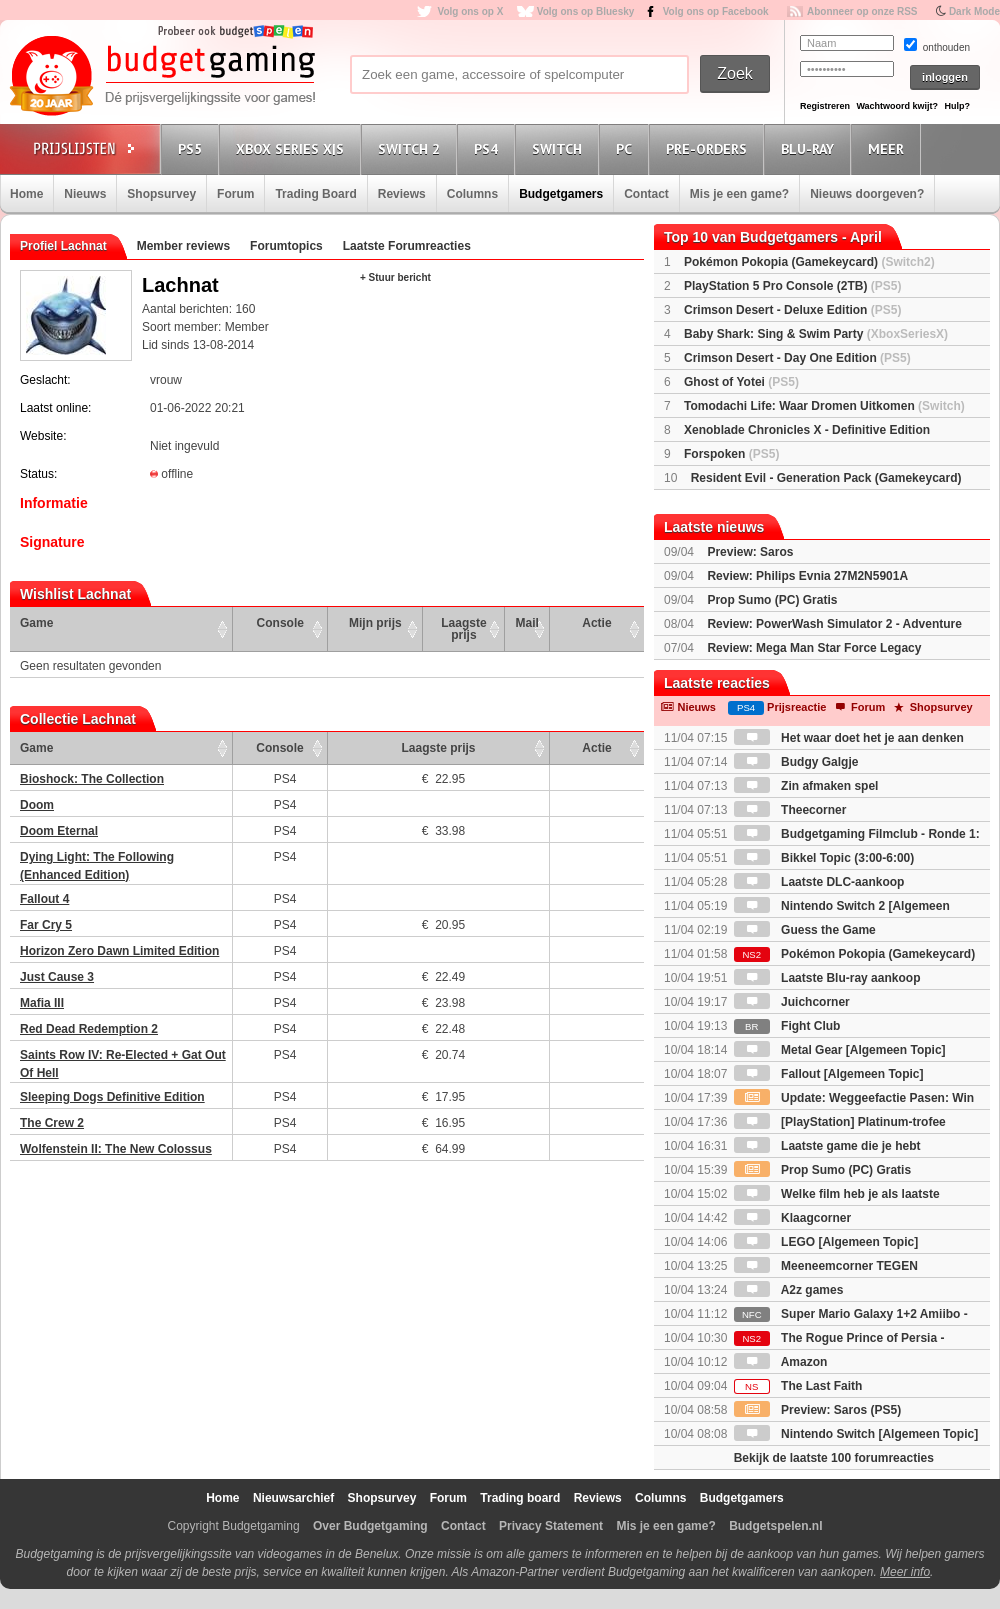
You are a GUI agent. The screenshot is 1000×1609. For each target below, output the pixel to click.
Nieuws (85, 194)
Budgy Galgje (796, 762)
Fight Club (787, 1026)
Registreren (825, 106)
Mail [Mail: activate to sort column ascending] (527, 623)
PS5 (193, 148)
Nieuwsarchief (293, 1498)
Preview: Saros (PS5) (817, 1410)
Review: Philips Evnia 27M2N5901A (807, 576)
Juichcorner (792, 1002)
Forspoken (731, 454)
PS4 (489, 148)
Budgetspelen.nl (775, 1526)
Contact (646, 194)
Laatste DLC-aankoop (819, 882)
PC (627, 148)
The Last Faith (798, 1386)
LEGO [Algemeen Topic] (826, 1242)
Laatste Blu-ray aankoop (827, 978)
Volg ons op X (470, 11)
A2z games (789, 1290)
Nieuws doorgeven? (867, 194)
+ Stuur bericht (395, 277)
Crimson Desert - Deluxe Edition (792, 310)
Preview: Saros (750, 552)
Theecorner (790, 810)
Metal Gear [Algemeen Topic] (840, 1050)
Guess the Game (805, 930)
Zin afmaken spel (806, 786)
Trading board (520, 1498)
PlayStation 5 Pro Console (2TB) (792, 286)
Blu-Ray (810, 148)
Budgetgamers (561, 194)
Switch (560, 148)
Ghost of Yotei (741, 382)
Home (26, 194)
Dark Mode (974, 11)
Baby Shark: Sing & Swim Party (816, 334)
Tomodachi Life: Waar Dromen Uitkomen (824, 406)
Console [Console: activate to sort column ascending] (280, 623)
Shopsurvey (161, 194)
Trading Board (315, 194)
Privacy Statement (551, 1526)
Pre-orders (709, 148)
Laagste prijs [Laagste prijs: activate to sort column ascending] (463, 629)
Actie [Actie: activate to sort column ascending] (596, 623)
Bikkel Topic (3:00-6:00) (824, 858)
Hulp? (957, 106)
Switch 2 (412, 148)
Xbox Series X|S (293, 148)
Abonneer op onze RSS (862, 11)
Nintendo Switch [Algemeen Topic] (856, 1434)
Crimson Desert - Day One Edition (797, 358)
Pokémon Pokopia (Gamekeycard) (809, 262)
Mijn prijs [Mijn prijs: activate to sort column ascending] (375, 623)
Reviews (402, 194)
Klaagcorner (792, 1218)
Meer (889, 148)
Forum (235, 194)
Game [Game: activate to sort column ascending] (36, 623)
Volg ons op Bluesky (586, 11)
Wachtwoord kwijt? (897, 106)
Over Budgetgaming (370, 1526)
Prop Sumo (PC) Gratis (772, 600)
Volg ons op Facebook (716, 11)
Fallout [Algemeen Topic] (829, 1074)
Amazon (781, 1362)
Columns (472, 194)
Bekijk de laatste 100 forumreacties (834, 1458)
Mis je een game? (739, 194)
